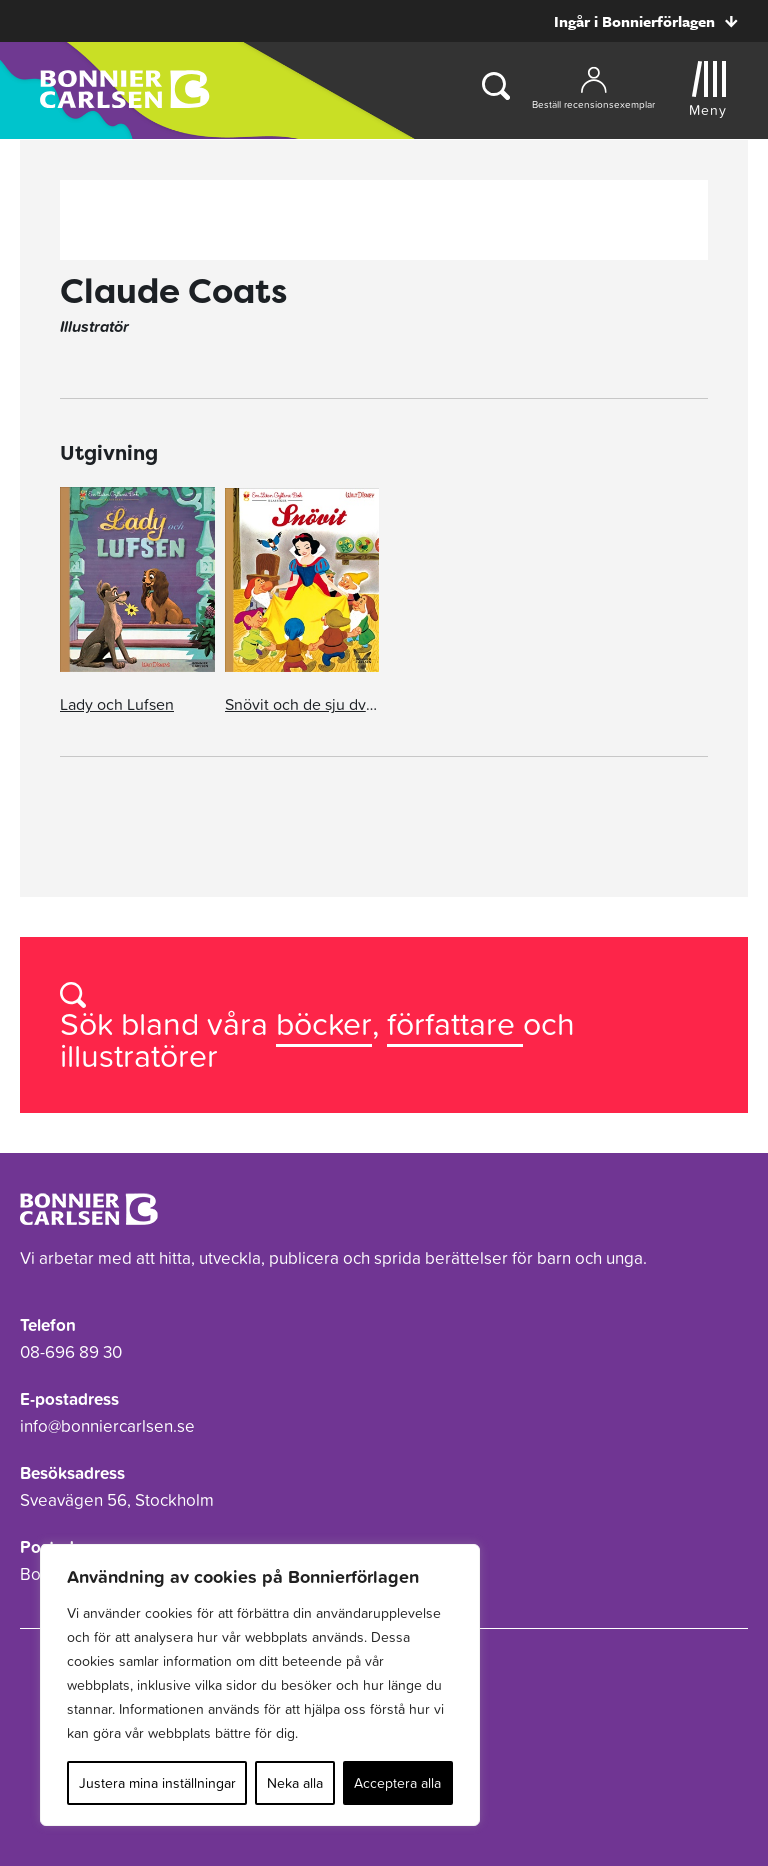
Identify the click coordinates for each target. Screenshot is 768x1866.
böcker (324, 1023)
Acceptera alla (397, 1783)
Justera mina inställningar (157, 1783)
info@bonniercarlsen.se (107, 1426)
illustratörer (139, 1055)
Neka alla (295, 1783)
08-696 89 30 (71, 1352)
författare (455, 1023)
